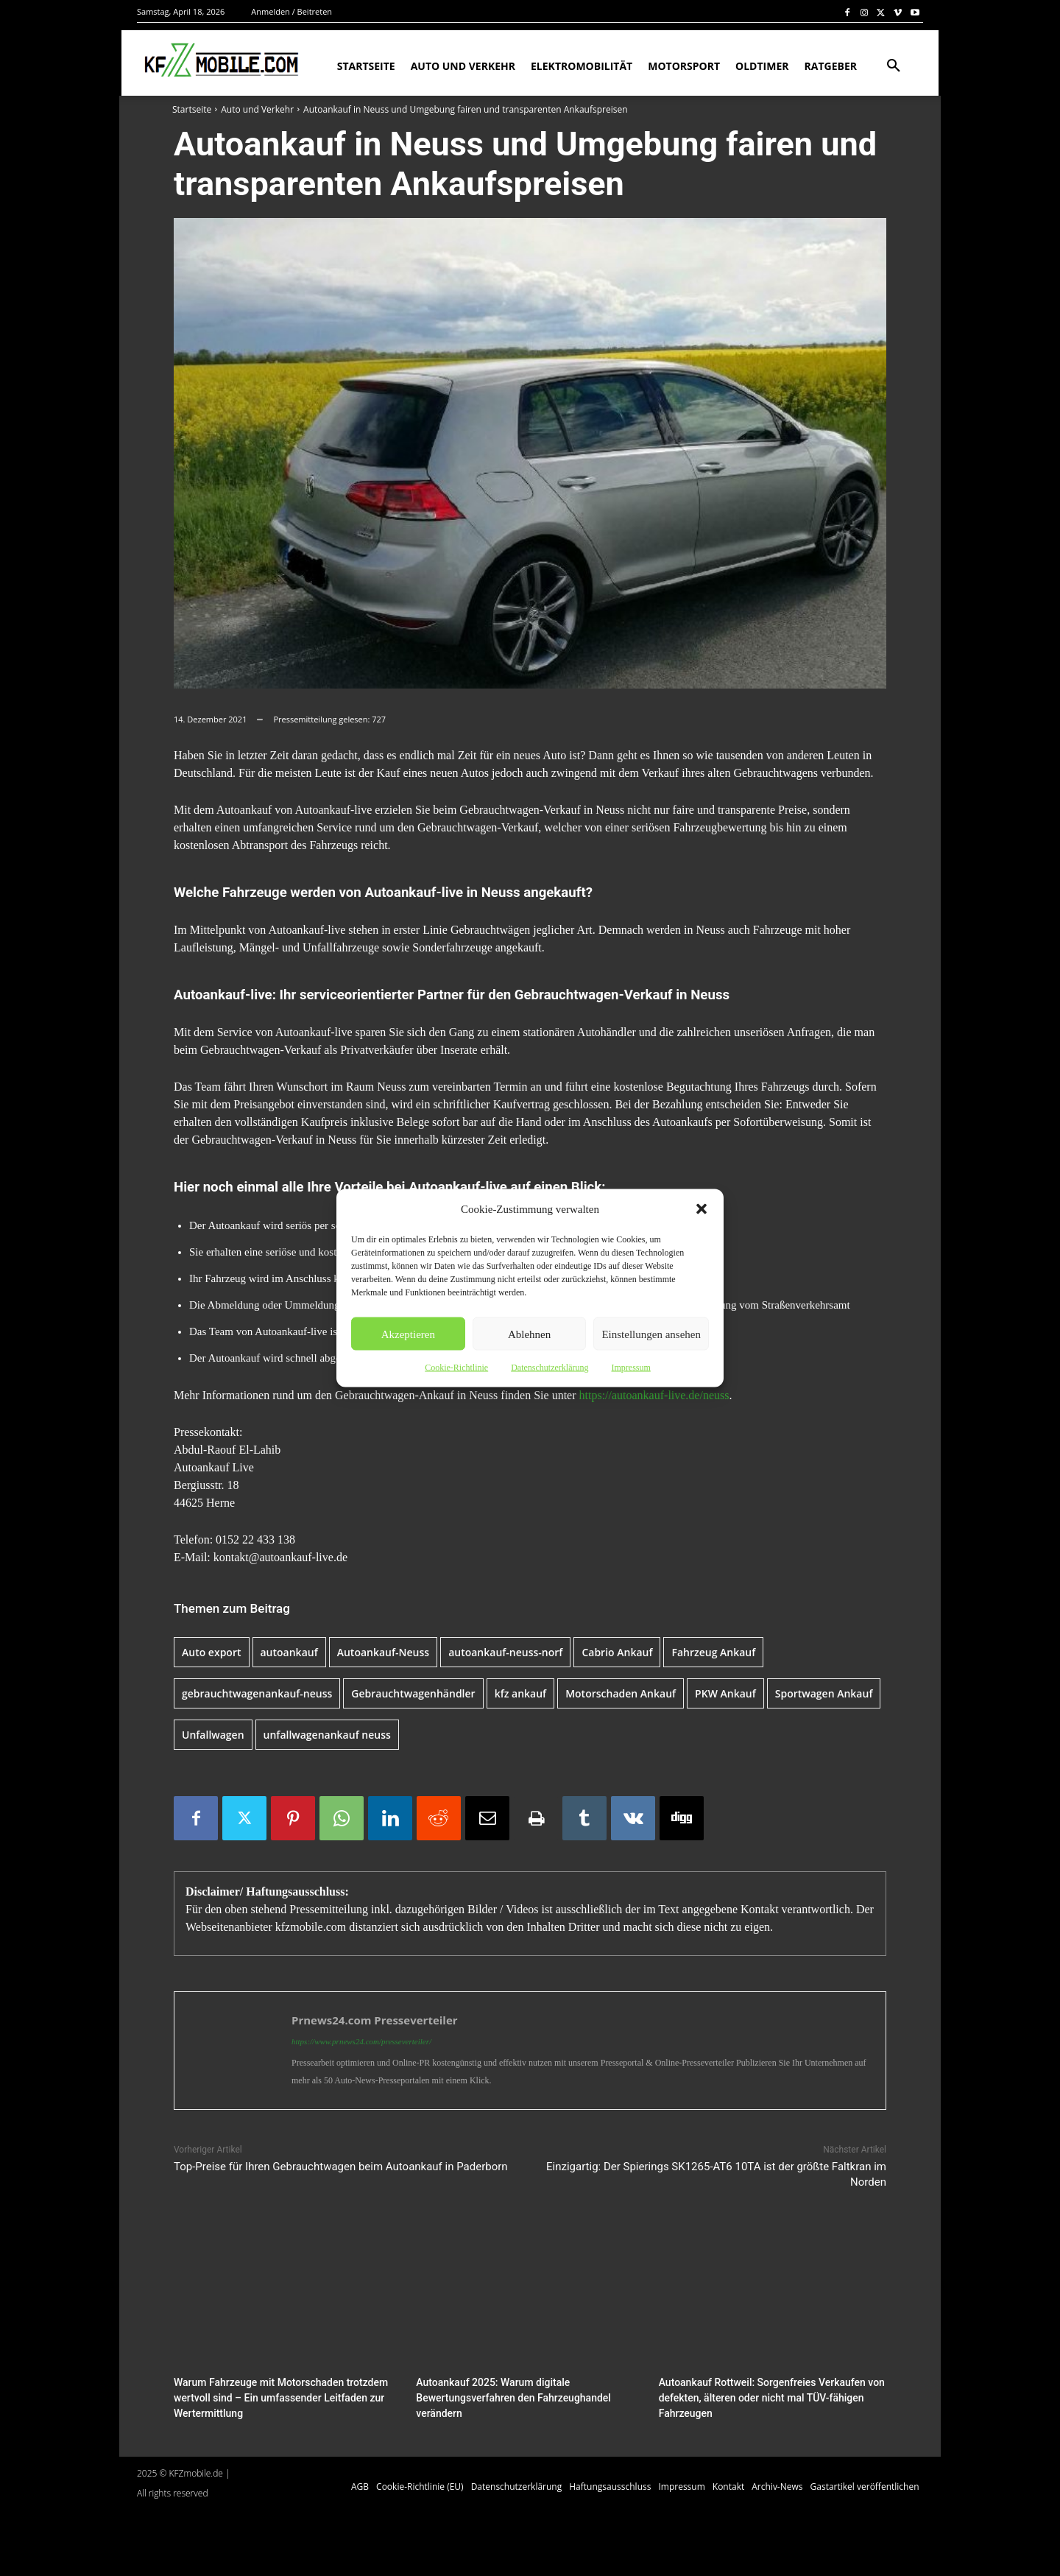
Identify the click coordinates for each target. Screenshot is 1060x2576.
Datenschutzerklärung (549, 1367)
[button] (701, 1209)
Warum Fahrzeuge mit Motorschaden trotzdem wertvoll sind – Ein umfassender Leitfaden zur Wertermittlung (273, 2396)
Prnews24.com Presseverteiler (375, 2020)
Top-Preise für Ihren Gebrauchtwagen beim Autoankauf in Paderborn (341, 2166)
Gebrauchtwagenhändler (413, 1693)
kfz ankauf (521, 1693)
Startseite (191, 109)
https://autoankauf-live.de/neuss (654, 1395)
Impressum (630, 1367)
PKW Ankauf (725, 1693)
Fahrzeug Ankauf (713, 1652)
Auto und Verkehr (257, 109)
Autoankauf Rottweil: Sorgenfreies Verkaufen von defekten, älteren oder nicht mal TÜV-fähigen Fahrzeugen (764, 2396)
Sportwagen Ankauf (824, 1693)
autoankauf (289, 1652)
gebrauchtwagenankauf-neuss (257, 1693)
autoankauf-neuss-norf (505, 1652)
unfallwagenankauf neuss (327, 1735)
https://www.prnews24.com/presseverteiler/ (361, 2041)
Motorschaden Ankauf (620, 1693)
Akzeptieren (408, 1334)
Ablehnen (529, 1334)
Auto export (211, 1652)
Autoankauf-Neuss (383, 1652)
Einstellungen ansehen (651, 1334)
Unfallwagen (213, 1735)
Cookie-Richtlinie (456, 1367)
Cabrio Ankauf (617, 1652)
